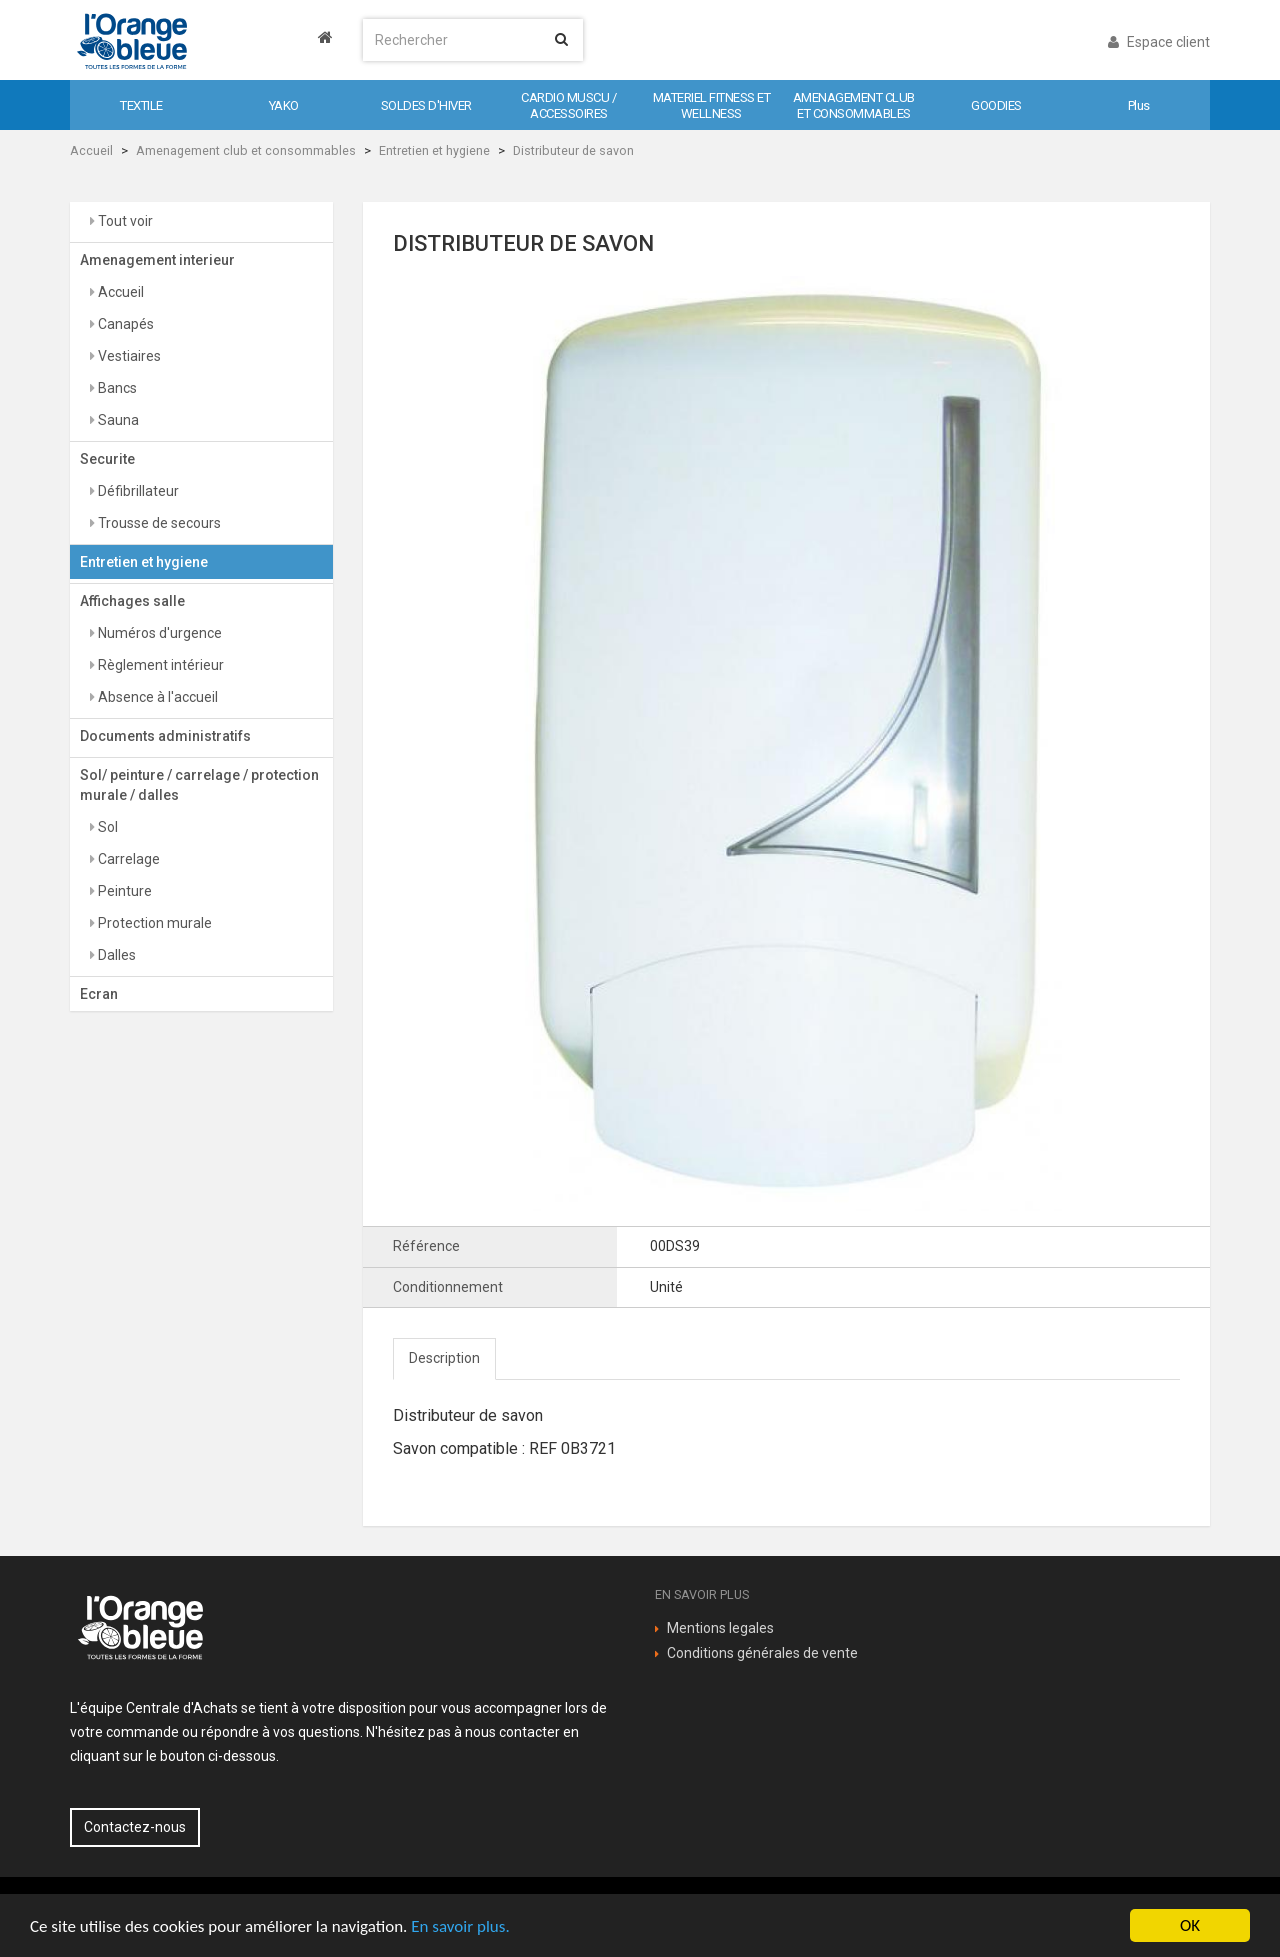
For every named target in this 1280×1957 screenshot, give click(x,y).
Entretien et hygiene (434, 150)
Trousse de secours (158, 523)
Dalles (115, 955)
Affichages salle (132, 601)
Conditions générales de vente (762, 1653)
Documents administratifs (165, 736)
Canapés (124, 324)
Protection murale (153, 923)
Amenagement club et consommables (246, 150)
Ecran (99, 994)
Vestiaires (128, 356)
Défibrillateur (137, 491)
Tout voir (124, 221)
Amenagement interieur (157, 260)
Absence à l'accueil (156, 697)
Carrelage (127, 859)
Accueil (91, 150)
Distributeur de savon (573, 150)
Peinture (123, 891)
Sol (106, 827)
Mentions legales (720, 1628)
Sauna (117, 420)
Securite (107, 459)
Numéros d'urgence (158, 633)
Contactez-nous (135, 1827)
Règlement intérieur (159, 665)
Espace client (1159, 42)
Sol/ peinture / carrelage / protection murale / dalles (199, 785)
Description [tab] (444, 1358)
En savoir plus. (460, 1926)
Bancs (116, 388)
